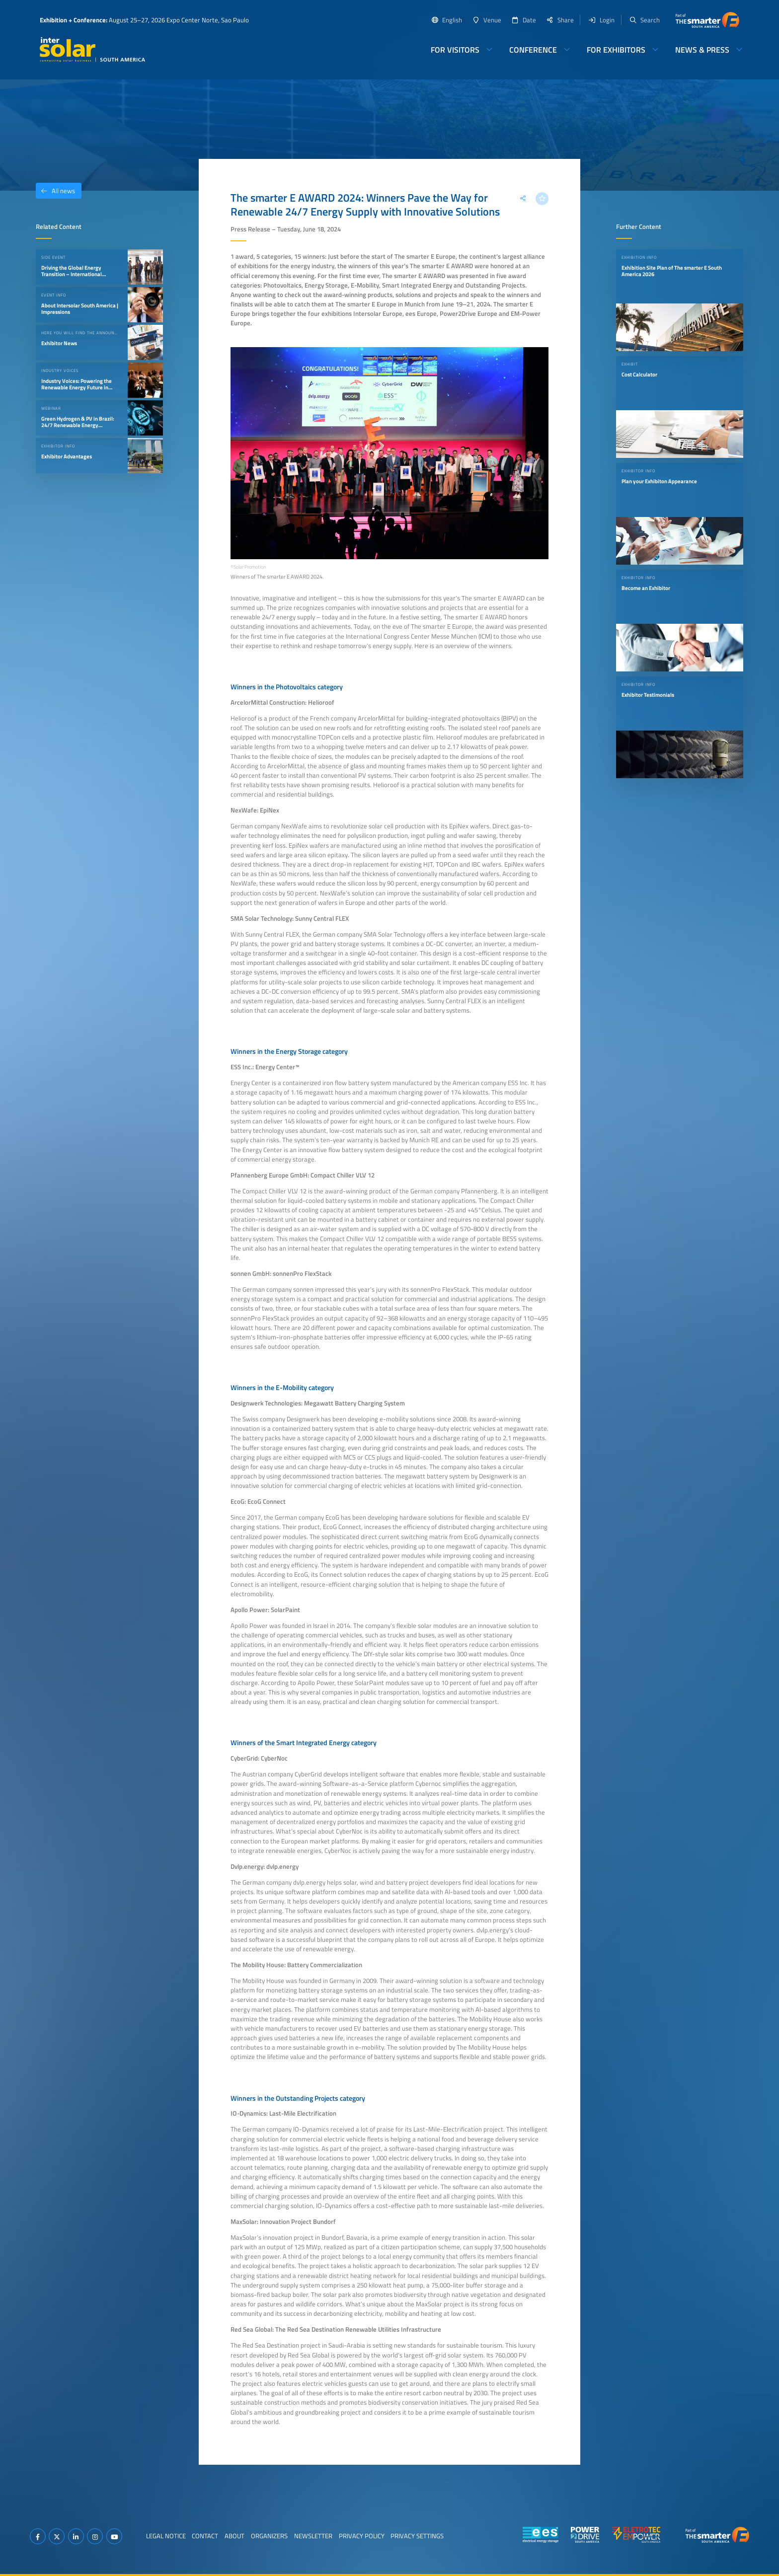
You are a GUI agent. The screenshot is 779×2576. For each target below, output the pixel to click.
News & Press (702, 50)
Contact (205, 2536)
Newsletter (313, 2536)
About (234, 2536)
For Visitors (455, 50)
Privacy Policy (362, 2536)
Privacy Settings (417, 2536)
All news (55, 191)
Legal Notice (166, 2536)
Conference (533, 50)
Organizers (269, 2536)
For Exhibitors (616, 50)
